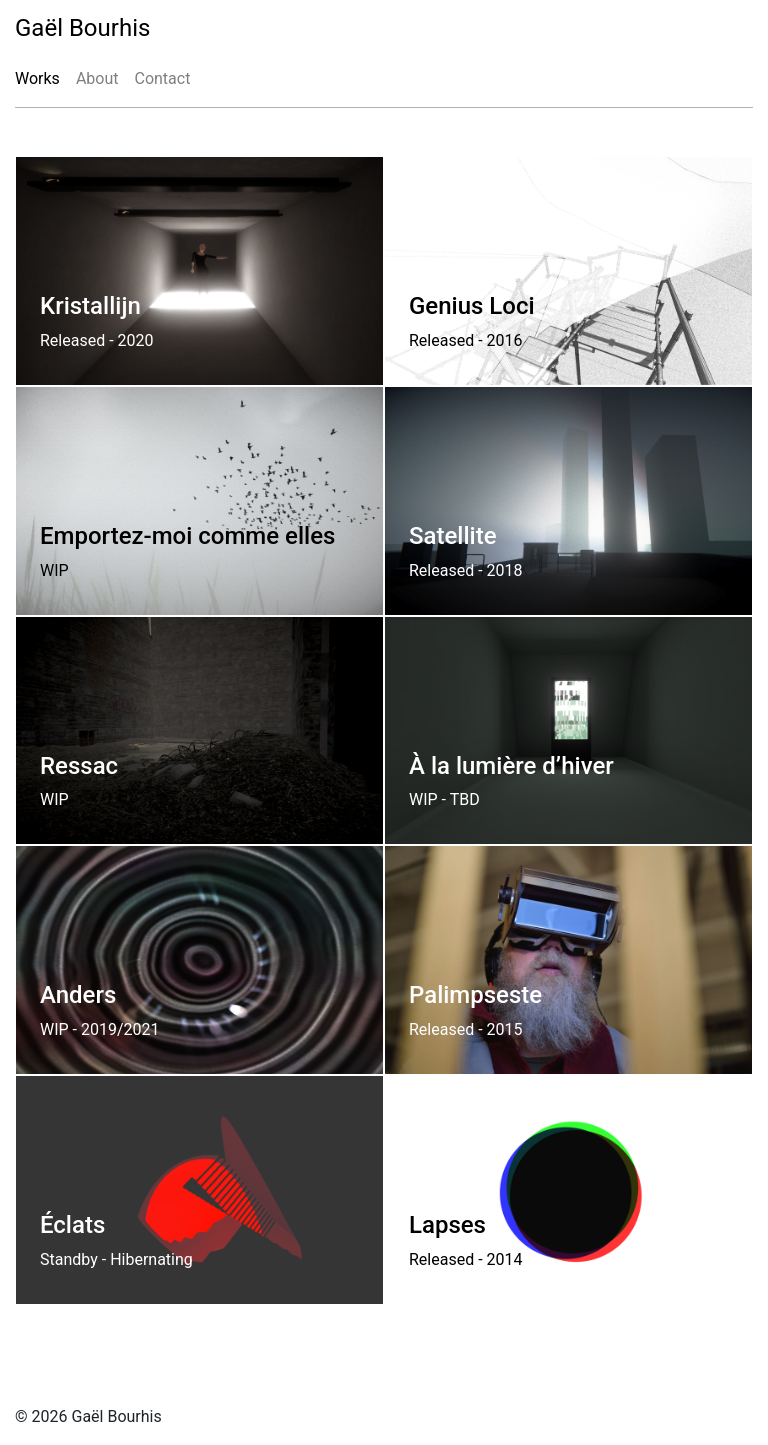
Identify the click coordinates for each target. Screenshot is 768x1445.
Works (37, 78)
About (97, 78)
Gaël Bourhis (82, 28)
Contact (162, 78)
